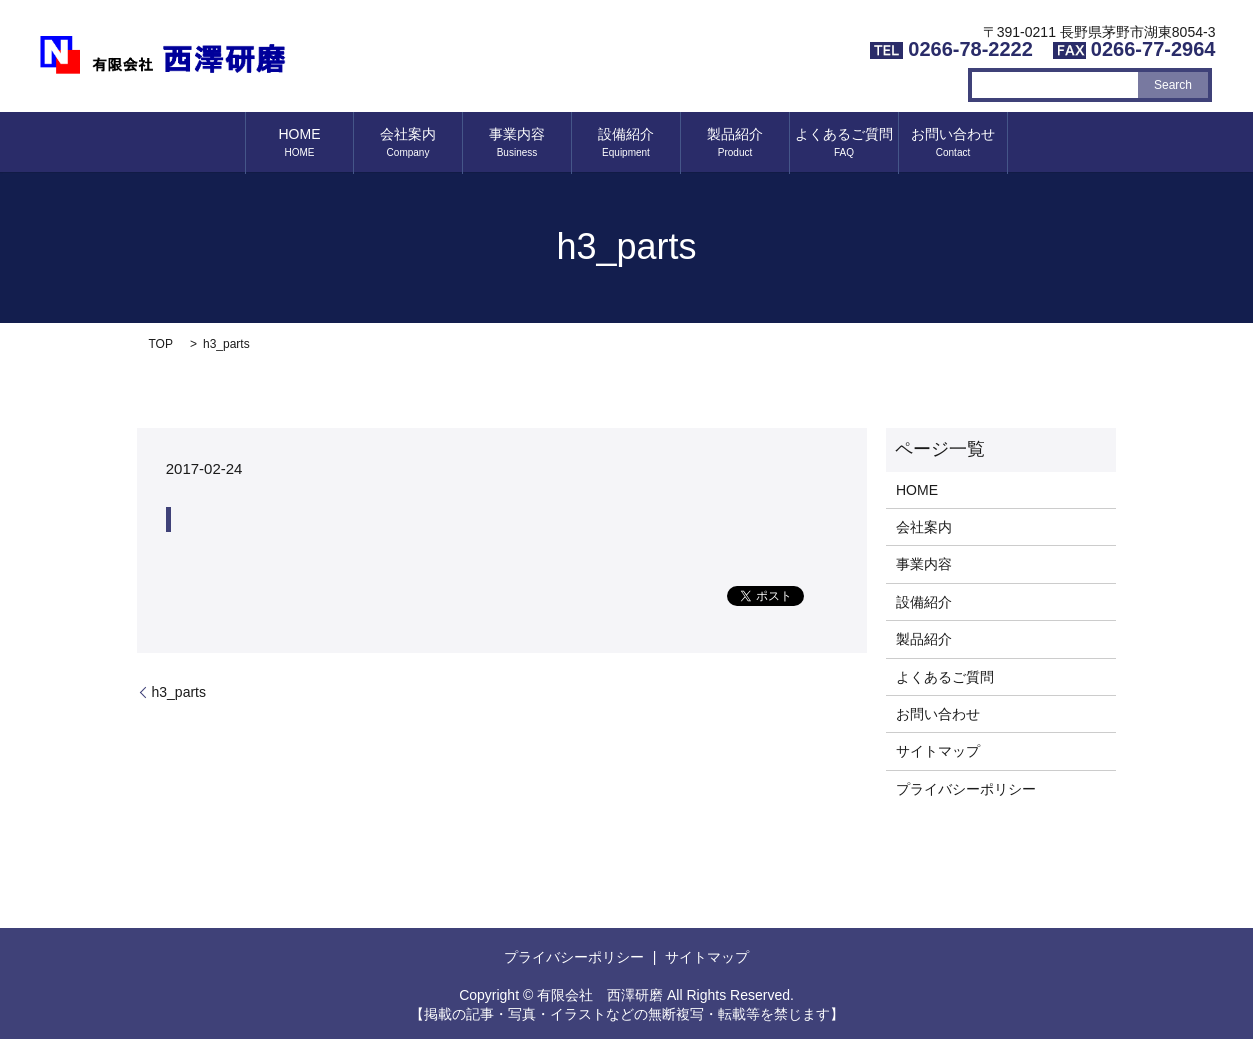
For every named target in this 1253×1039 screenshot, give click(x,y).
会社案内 (408, 142)
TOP (161, 344)
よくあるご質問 (844, 142)
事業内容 (517, 142)
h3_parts (179, 692)
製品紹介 (735, 142)
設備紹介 (626, 142)
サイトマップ (938, 751)
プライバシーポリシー (966, 789)
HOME (300, 142)
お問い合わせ (953, 142)
